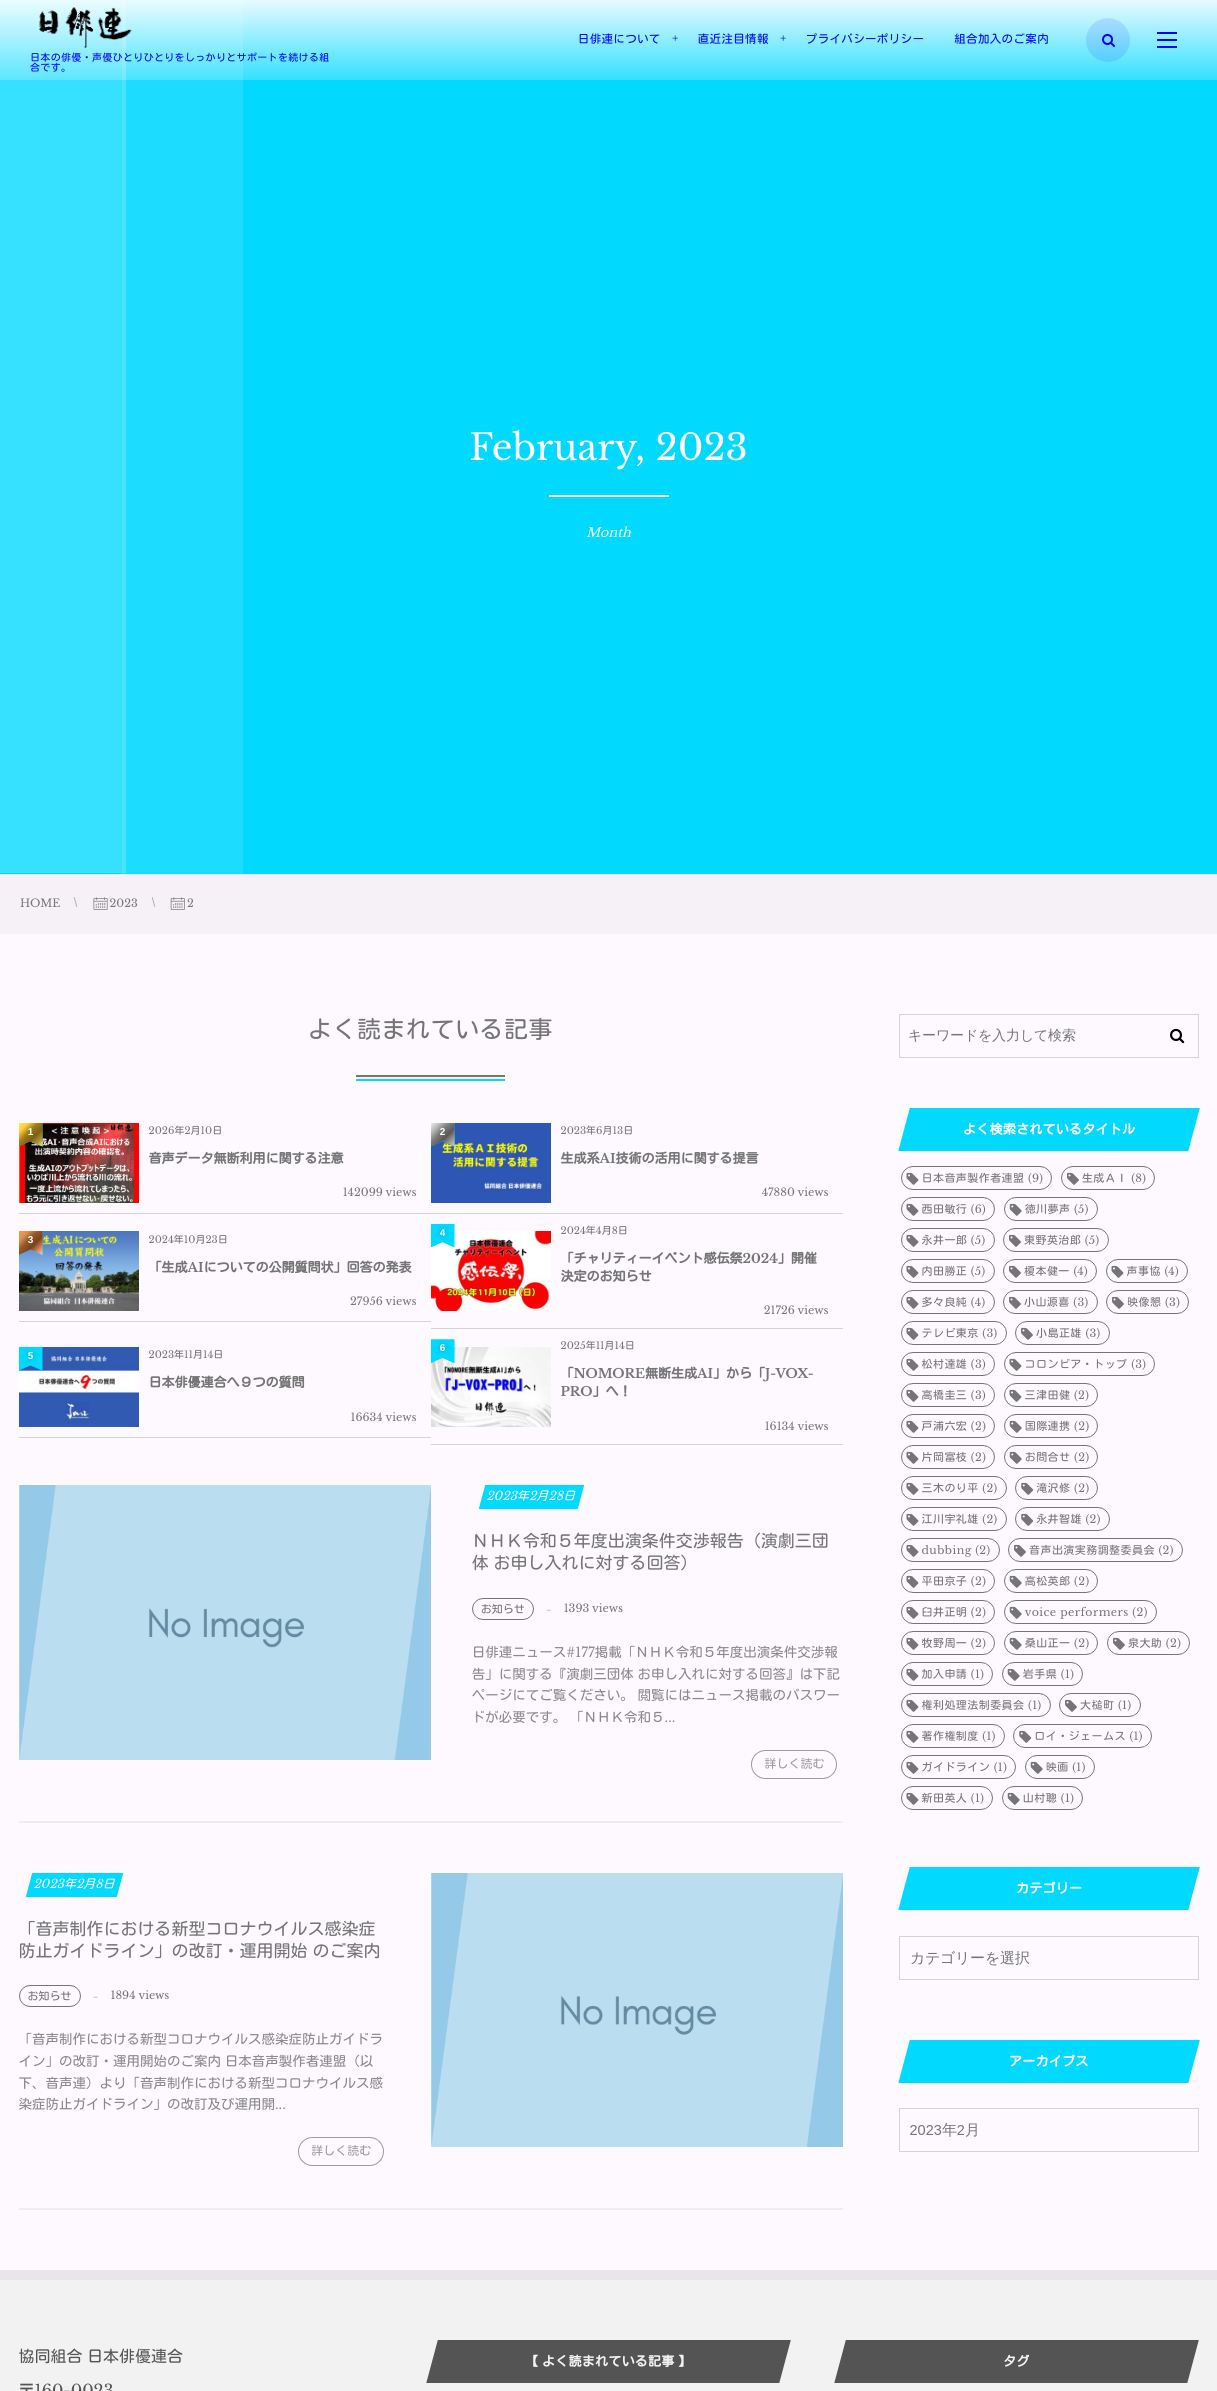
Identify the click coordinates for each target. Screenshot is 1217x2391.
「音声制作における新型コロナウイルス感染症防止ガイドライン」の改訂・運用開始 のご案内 (200, 1950)
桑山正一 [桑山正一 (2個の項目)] (1057, 1643)
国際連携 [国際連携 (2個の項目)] (1057, 1426)
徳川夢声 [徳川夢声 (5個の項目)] (1057, 1209)
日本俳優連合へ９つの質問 (227, 1382)
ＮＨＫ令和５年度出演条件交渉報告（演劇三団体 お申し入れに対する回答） (650, 1563)
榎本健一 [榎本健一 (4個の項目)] (1056, 1271)
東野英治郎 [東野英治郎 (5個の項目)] (1062, 1240)
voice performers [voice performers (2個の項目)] (1086, 1612)
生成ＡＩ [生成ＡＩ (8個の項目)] (1114, 1178)
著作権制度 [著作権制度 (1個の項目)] (959, 1736)
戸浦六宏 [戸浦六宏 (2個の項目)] (954, 1426)
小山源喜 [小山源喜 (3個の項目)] (1056, 1302)
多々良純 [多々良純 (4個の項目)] (954, 1302)
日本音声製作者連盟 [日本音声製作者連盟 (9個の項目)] (983, 1178)
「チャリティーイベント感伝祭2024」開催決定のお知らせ (689, 1267)
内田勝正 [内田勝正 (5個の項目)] (954, 1271)
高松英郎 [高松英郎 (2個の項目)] (1057, 1581)
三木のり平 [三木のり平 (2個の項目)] (960, 1488)
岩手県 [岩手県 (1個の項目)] (1048, 1674)
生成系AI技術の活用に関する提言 (660, 1158)
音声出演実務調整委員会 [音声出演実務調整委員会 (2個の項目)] (1101, 1550)
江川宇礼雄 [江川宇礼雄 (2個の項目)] (960, 1519)
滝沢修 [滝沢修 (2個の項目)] (1062, 1488)
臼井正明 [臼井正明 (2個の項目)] (954, 1612)
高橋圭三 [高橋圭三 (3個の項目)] (954, 1395)
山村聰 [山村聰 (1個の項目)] (1048, 1798)
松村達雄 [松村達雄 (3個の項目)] (954, 1364)
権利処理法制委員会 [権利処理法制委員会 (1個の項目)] (982, 1705)
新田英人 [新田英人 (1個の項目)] (953, 1798)
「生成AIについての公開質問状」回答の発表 (280, 1267)
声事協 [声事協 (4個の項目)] (1153, 1271)
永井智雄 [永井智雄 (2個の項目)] (1068, 1519)
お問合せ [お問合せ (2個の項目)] (1057, 1457)
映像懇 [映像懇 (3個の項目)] (1153, 1302)
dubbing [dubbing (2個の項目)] (956, 1550)
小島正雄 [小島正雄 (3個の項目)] (1068, 1333)
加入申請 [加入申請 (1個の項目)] (953, 1674)
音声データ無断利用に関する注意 (246, 1158)
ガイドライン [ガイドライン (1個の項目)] (965, 1767)
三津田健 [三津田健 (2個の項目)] (1057, 1395)
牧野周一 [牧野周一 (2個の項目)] (954, 1643)
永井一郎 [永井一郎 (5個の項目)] (954, 1240)
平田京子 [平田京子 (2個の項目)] (954, 1581)
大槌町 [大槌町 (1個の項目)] (1105, 1705)
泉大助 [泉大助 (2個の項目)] (1154, 1643)
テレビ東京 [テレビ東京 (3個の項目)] (960, 1333)
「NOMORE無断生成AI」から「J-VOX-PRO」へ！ (687, 1382)
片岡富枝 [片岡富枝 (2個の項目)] (954, 1457)
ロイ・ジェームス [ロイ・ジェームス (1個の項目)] (1088, 1736)
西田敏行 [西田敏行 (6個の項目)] (954, 1209)
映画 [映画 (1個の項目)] (1066, 1767)
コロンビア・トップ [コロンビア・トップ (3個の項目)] (1086, 1364)
